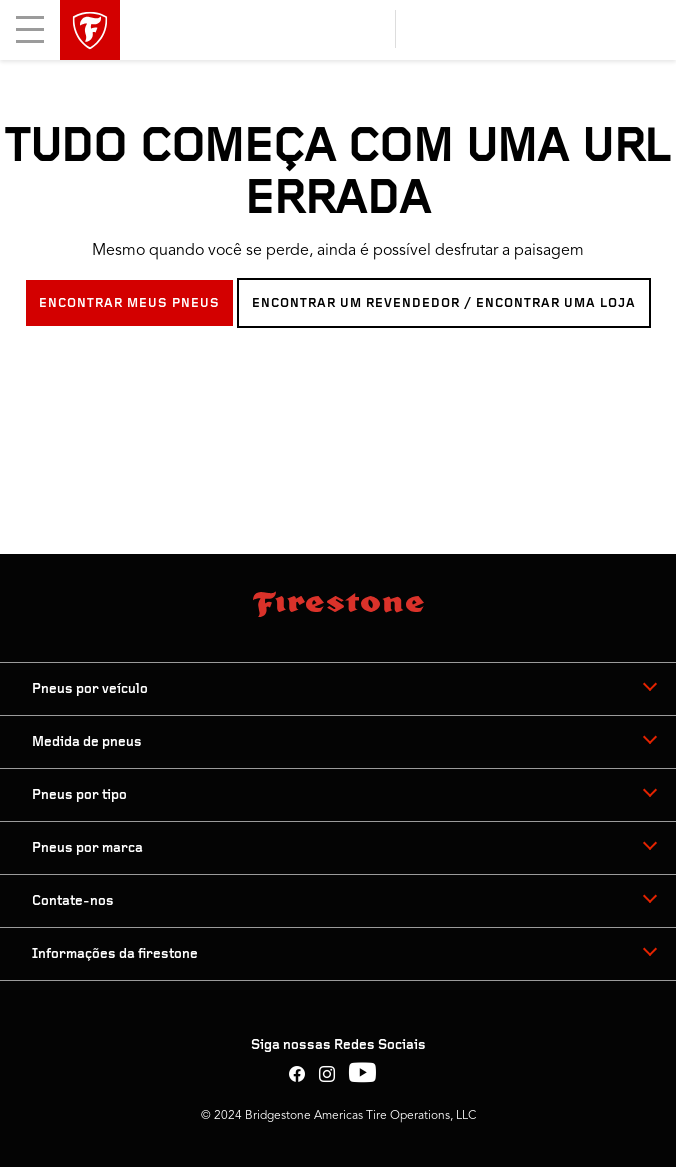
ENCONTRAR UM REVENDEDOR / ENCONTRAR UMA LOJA (444, 303)
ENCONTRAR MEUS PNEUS (129, 303)
